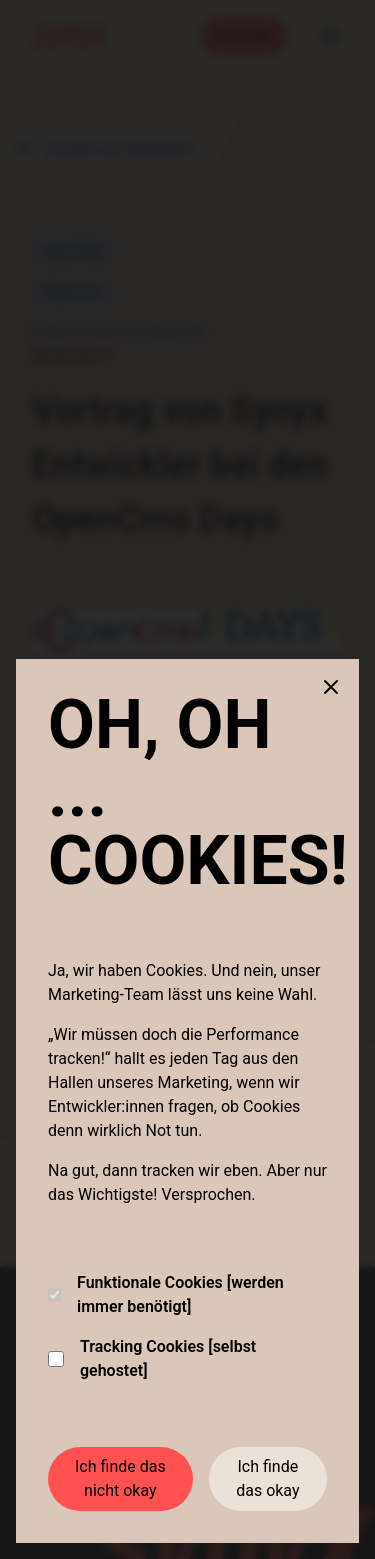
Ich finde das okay (267, 1478)
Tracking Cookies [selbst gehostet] (152, 1358)
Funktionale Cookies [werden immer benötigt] (166, 1294)
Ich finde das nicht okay (120, 1478)
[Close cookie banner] (331, 687)
